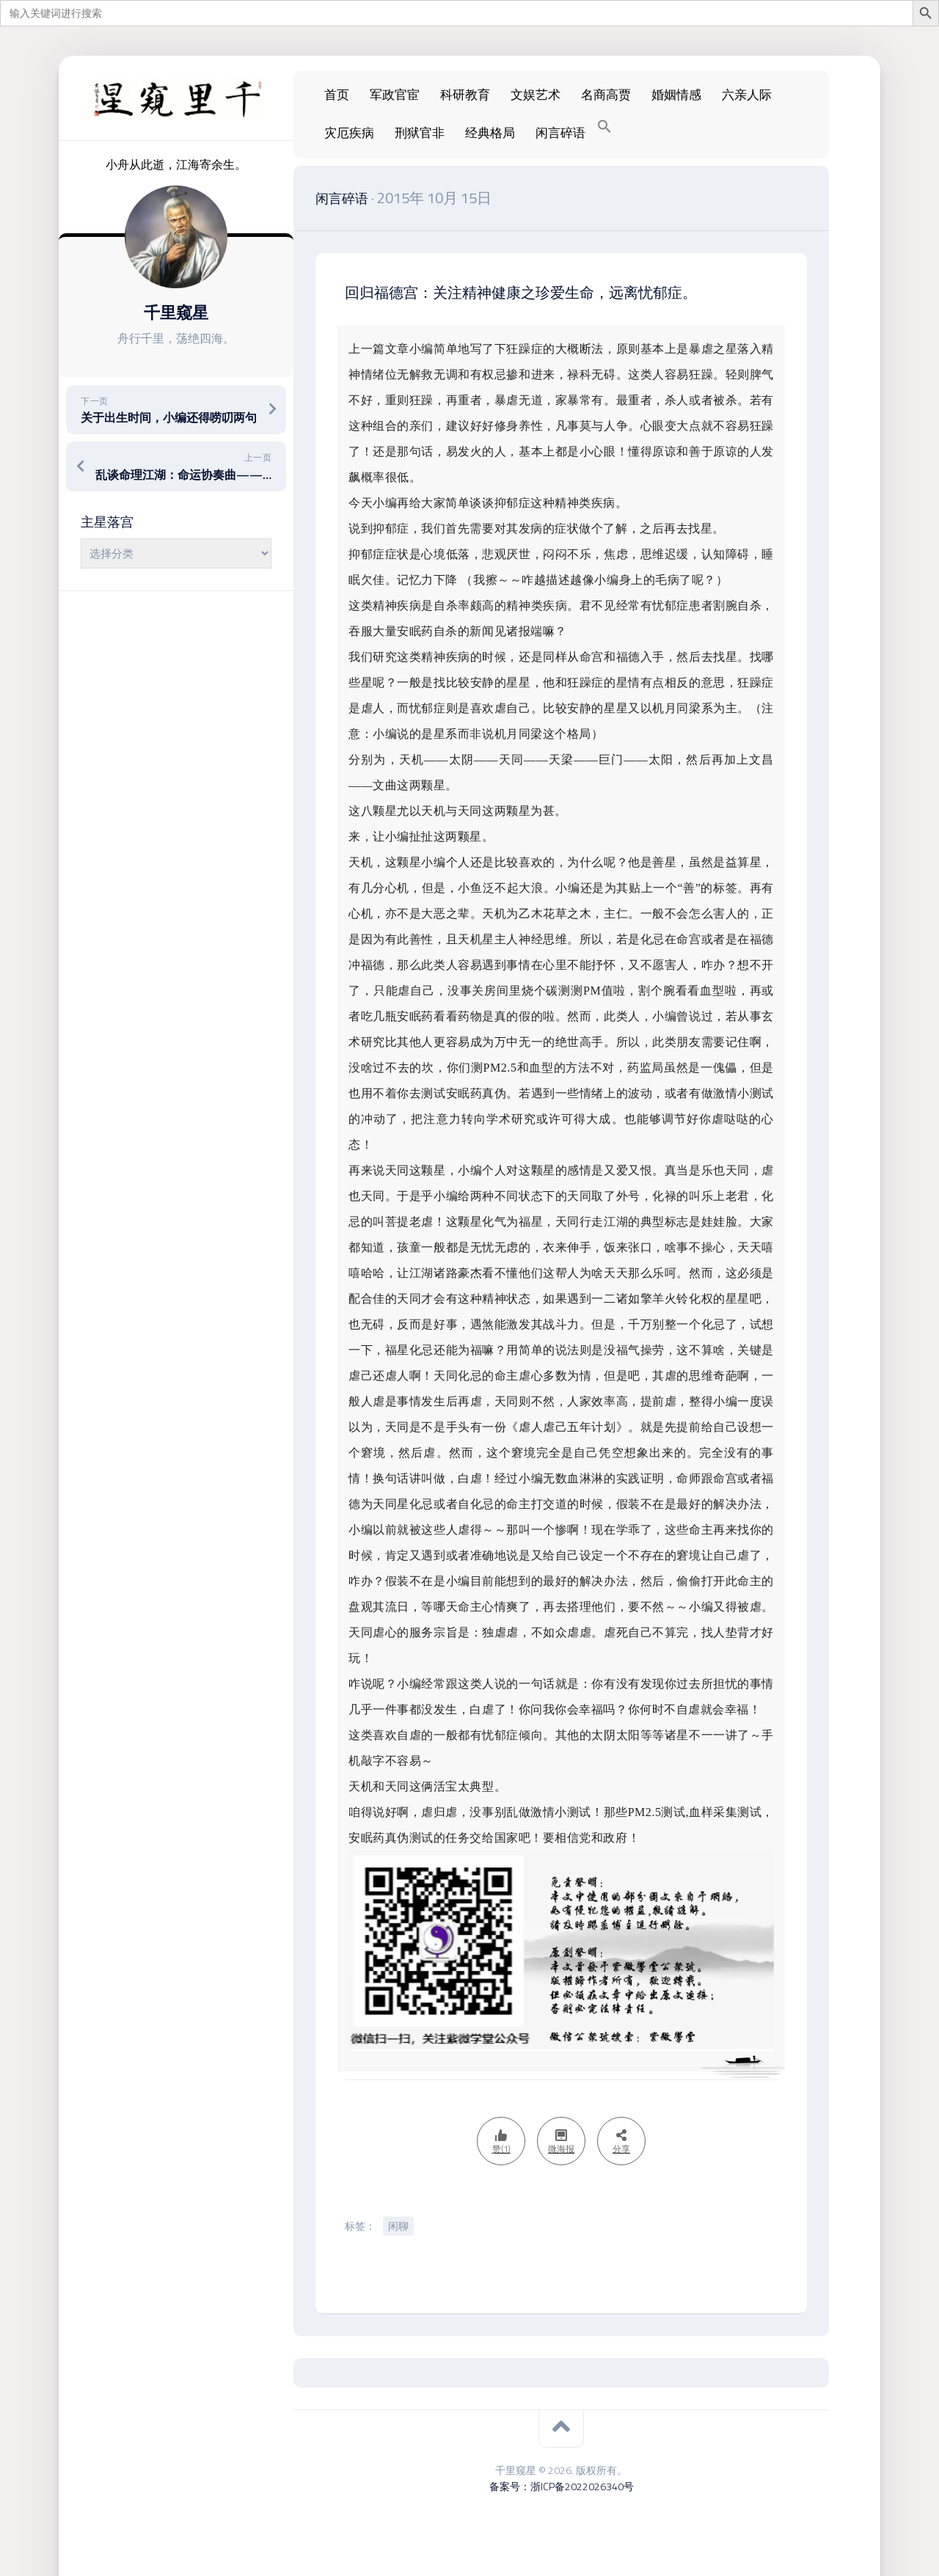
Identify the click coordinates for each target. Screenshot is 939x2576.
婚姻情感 (676, 95)
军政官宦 (395, 95)
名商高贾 (606, 95)
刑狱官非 (420, 133)
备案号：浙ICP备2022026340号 (561, 2486)
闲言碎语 (560, 133)
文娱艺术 (535, 95)
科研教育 (465, 95)
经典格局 (490, 133)
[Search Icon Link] (604, 127)
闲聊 (398, 2225)
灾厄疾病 (349, 133)
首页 (336, 95)
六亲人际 (747, 95)
